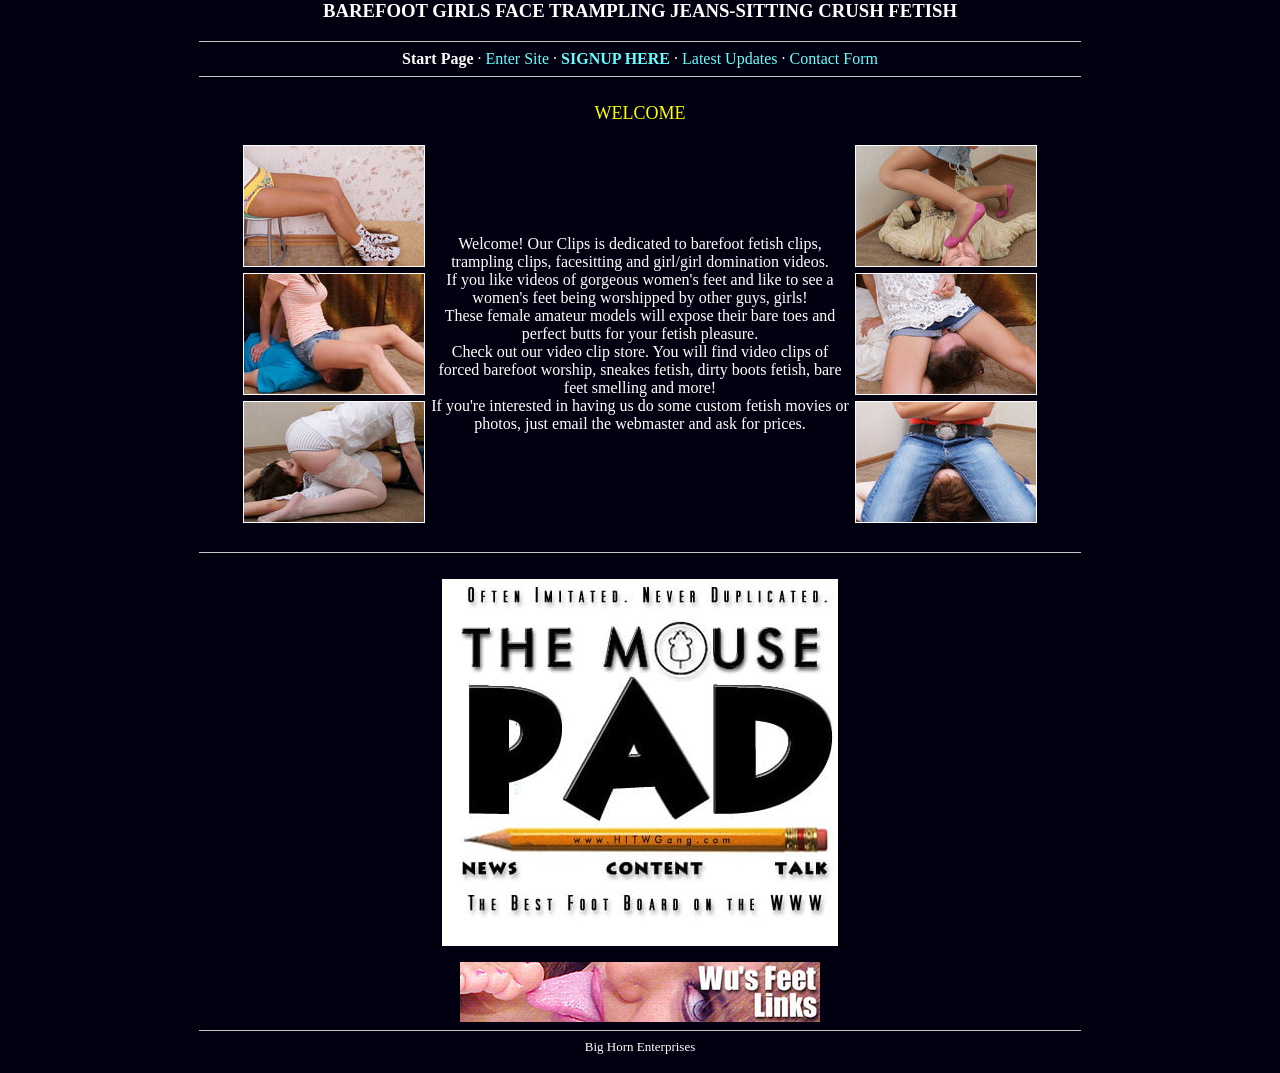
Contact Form (834, 58)
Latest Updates (730, 58)
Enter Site (518, 58)
